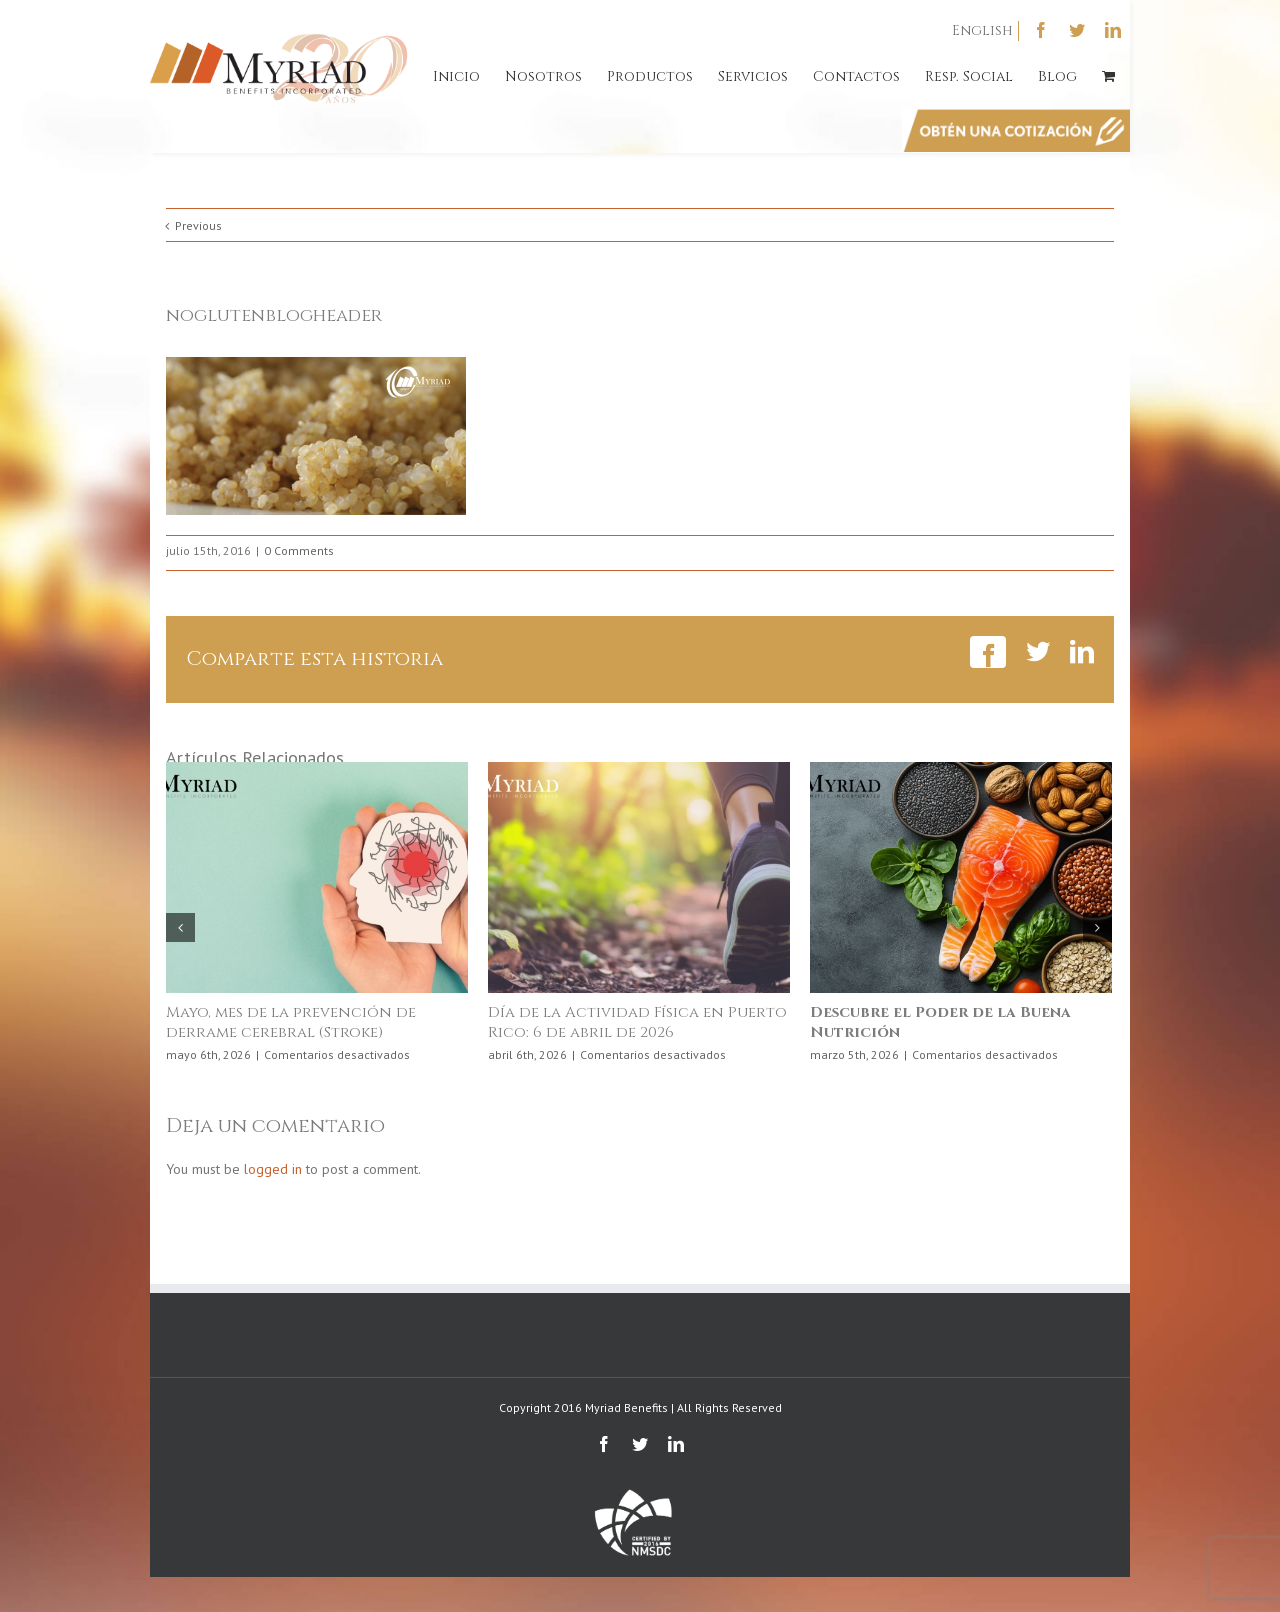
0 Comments (299, 550)
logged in (273, 1169)
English (982, 30)
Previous (198, 225)
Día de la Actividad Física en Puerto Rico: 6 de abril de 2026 (637, 1022)
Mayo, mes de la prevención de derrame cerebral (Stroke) (291, 1022)
